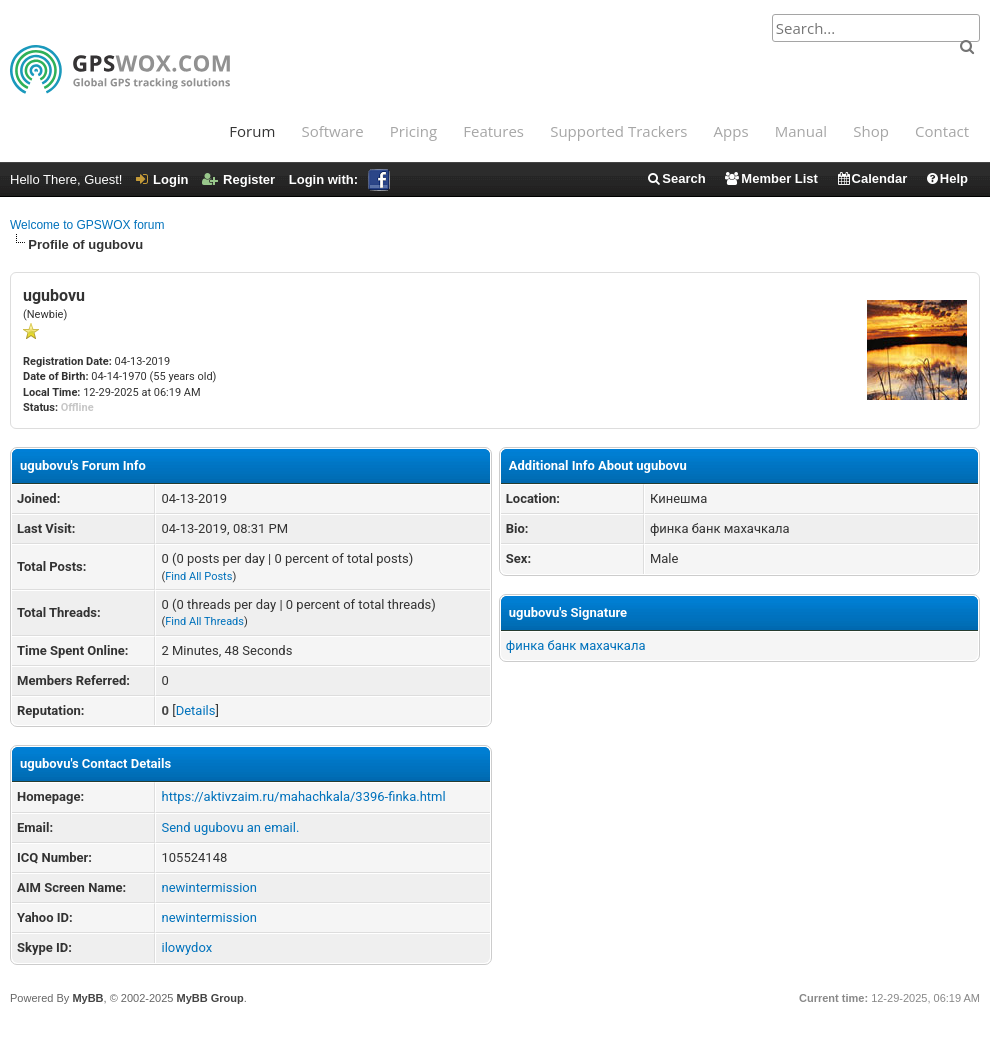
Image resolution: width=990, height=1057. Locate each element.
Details (196, 710)
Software (332, 131)
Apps (731, 131)
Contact (942, 131)
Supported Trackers (618, 131)
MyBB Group (209, 998)
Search (675, 178)
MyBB (87, 998)
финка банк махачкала (576, 645)
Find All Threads (204, 621)
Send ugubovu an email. (230, 827)
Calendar (872, 178)
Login (162, 179)
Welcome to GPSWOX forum (87, 225)
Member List (770, 178)
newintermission (208, 887)
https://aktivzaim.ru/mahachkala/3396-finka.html (303, 796)
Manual (801, 131)
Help (946, 178)
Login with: (339, 179)
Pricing (413, 131)
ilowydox (186, 947)
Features (493, 131)
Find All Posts (198, 576)
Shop (871, 131)
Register (238, 179)
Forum (252, 131)
